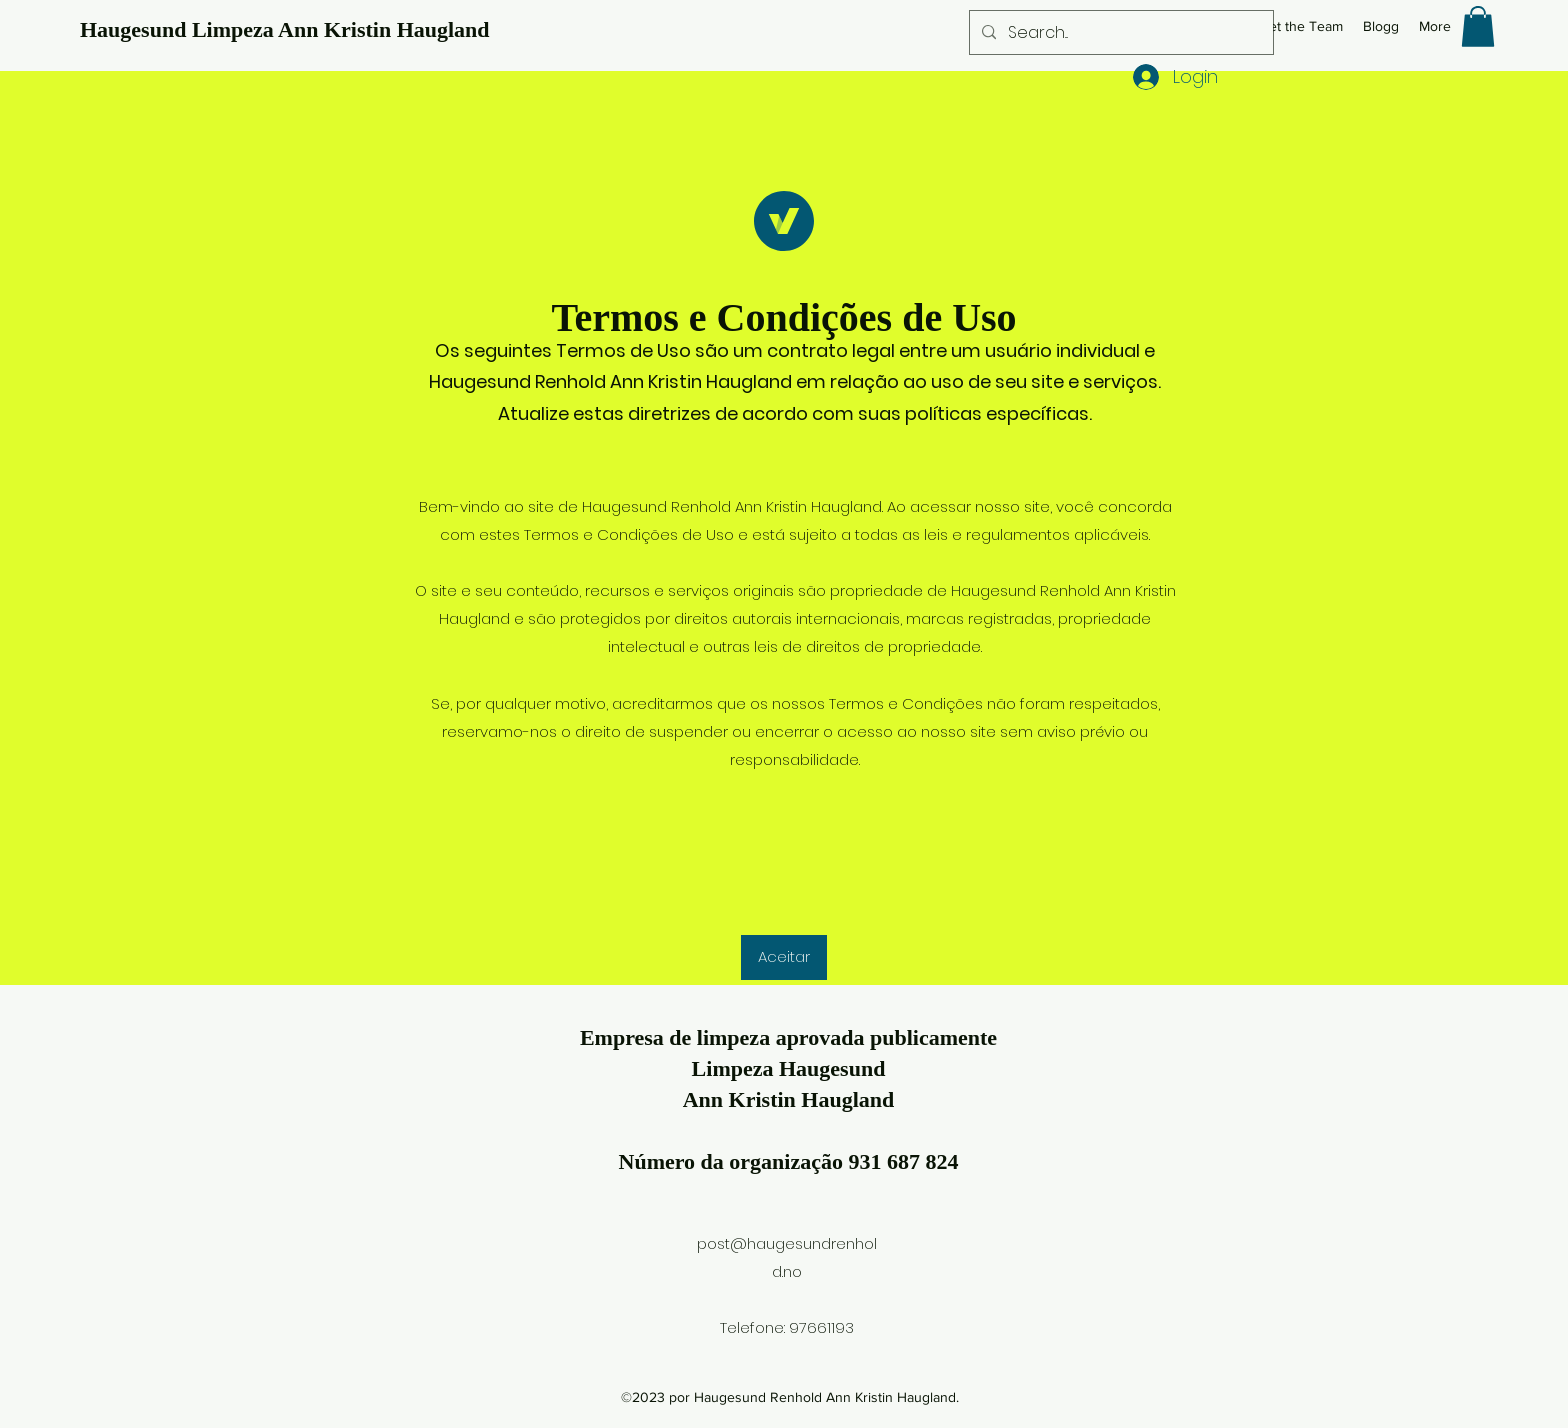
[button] (1478, 26)
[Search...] (1119, 33)
